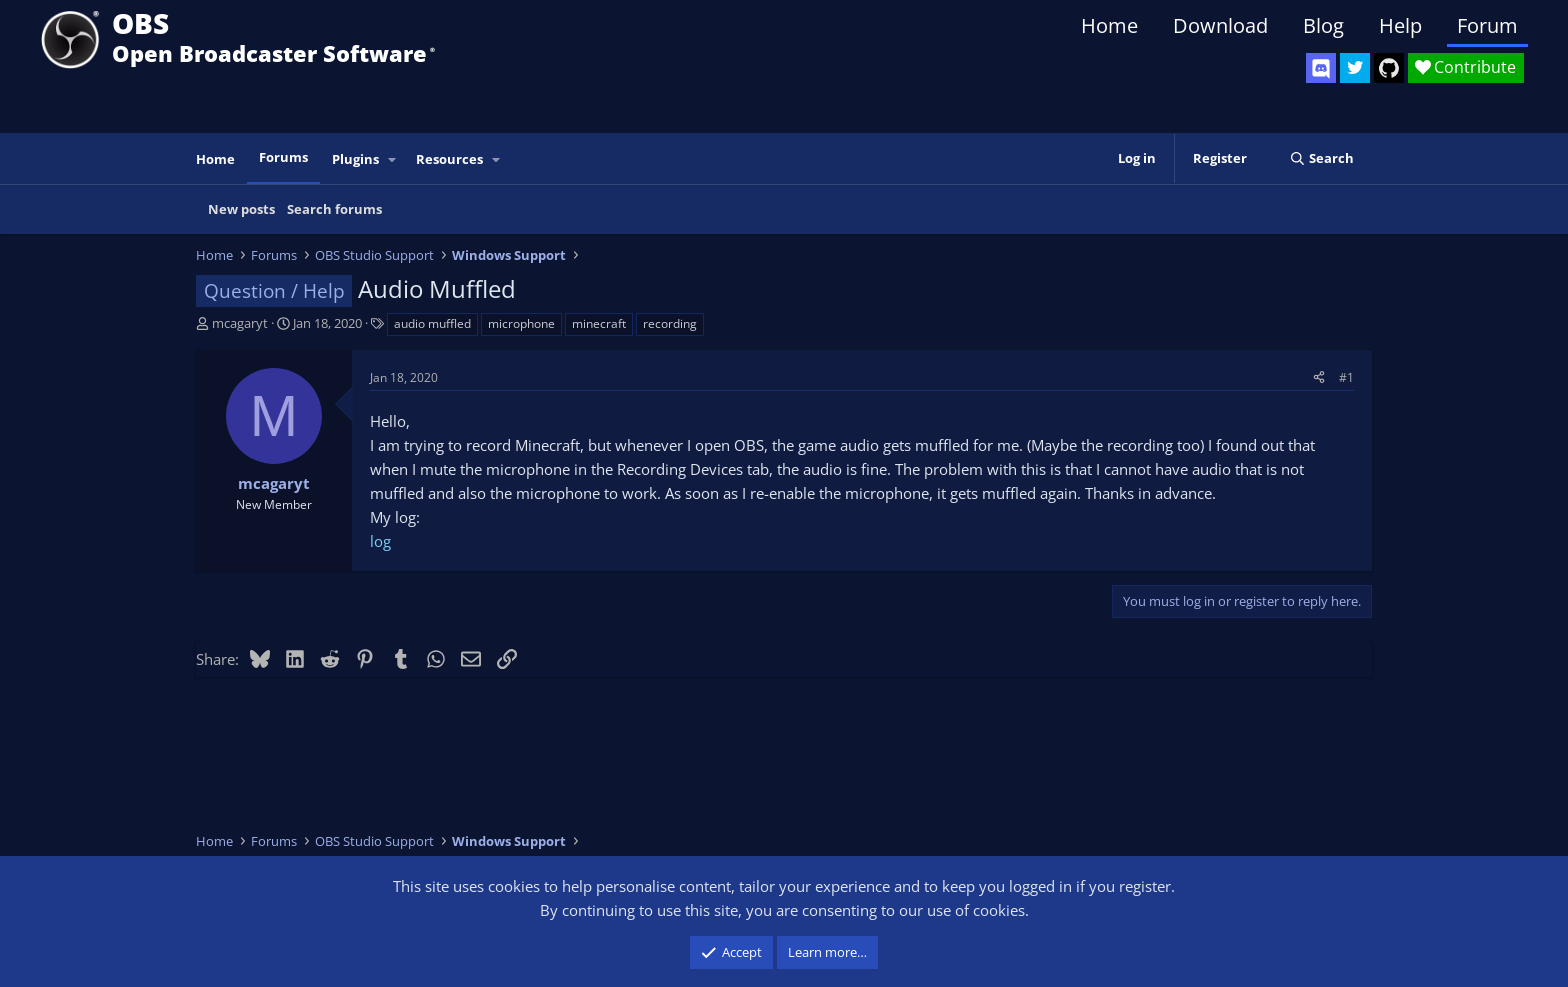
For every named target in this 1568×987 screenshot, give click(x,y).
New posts (241, 209)
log (380, 541)
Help (1400, 25)
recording (670, 323)
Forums (283, 157)
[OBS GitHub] (1389, 68)
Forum (1487, 25)
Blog (1323, 25)
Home (1109, 25)
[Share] (1319, 377)
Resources (449, 159)
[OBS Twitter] (1355, 68)
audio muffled (432, 323)
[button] (393, 159)
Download (1220, 25)
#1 (1346, 377)
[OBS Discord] (1321, 68)
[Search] (1321, 158)
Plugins (355, 159)
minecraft (599, 323)
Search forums (334, 209)
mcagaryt (240, 323)
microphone (521, 323)
